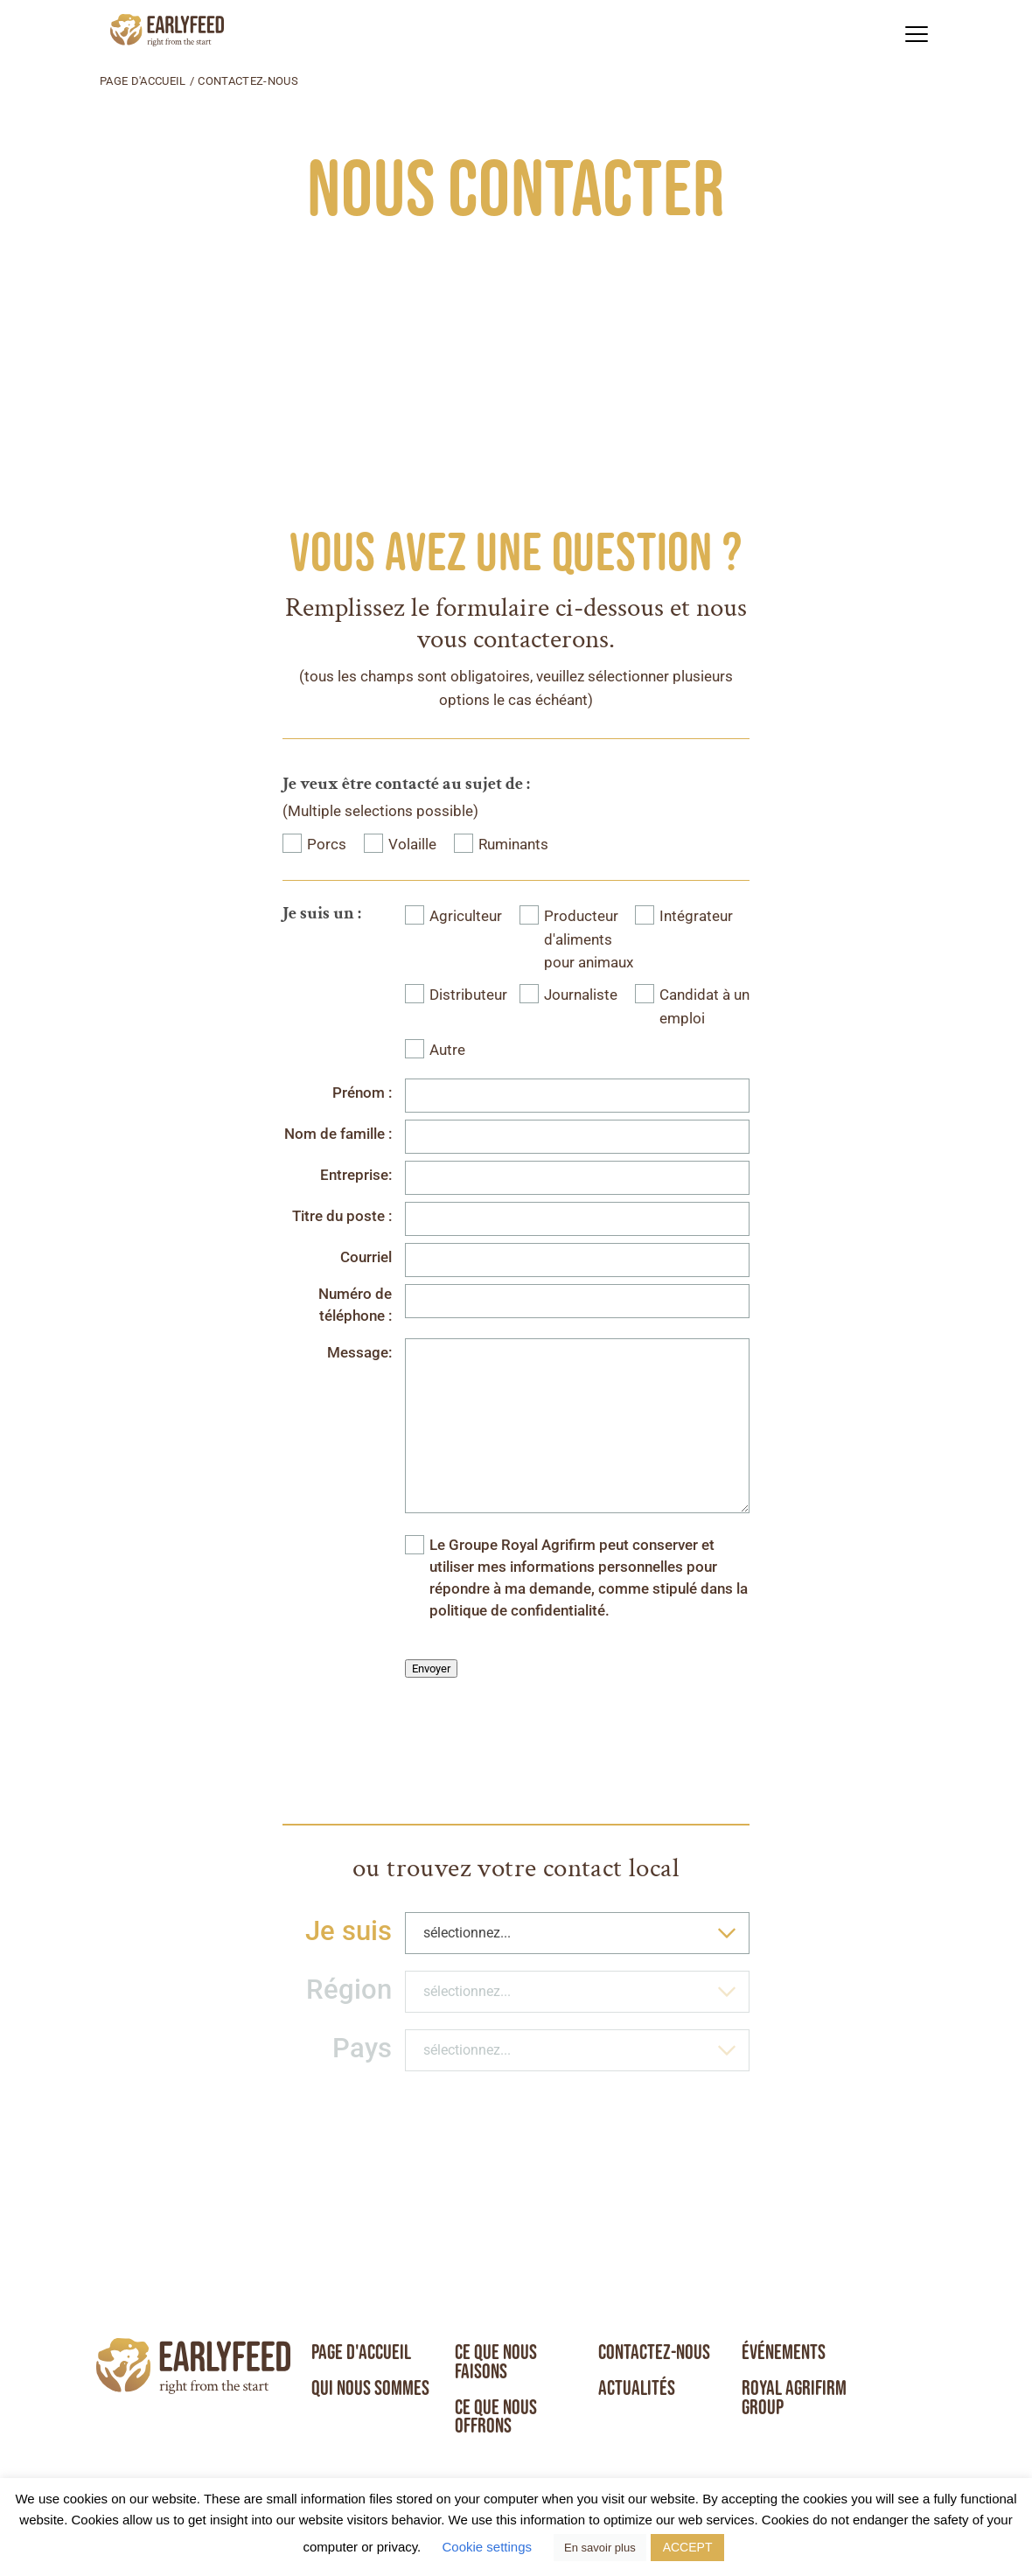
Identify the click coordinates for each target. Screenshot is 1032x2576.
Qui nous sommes (370, 2388)
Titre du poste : (342, 1216)
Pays (362, 2048)
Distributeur (468, 995)
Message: (359, 1352)
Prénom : (362, 1093)
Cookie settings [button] (487, 2546)
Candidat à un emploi (704, 1007)
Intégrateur (696, 916)
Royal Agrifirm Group (795, 2397)
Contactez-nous (654, 2352)
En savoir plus (600, 2547)
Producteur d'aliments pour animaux (588, 939)
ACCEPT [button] (688, 2547)
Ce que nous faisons (496, 2361)
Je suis (348, 1931)
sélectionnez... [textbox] (467, 1932)
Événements (784, 2352)
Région (349, 1989)
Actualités (636, 2388)
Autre (447, 1050)
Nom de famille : (338, 1134)
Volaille (412, 844)
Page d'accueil (142, 80)
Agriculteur (465, 916)
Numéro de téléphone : (355, 1305)
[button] (916, 33)
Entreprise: (356, 1175)
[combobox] (577, 1933)
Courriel (366, 1257)
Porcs (326, 844)
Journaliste (580, 995)
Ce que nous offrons (496, 2417)
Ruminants (513, 844)
